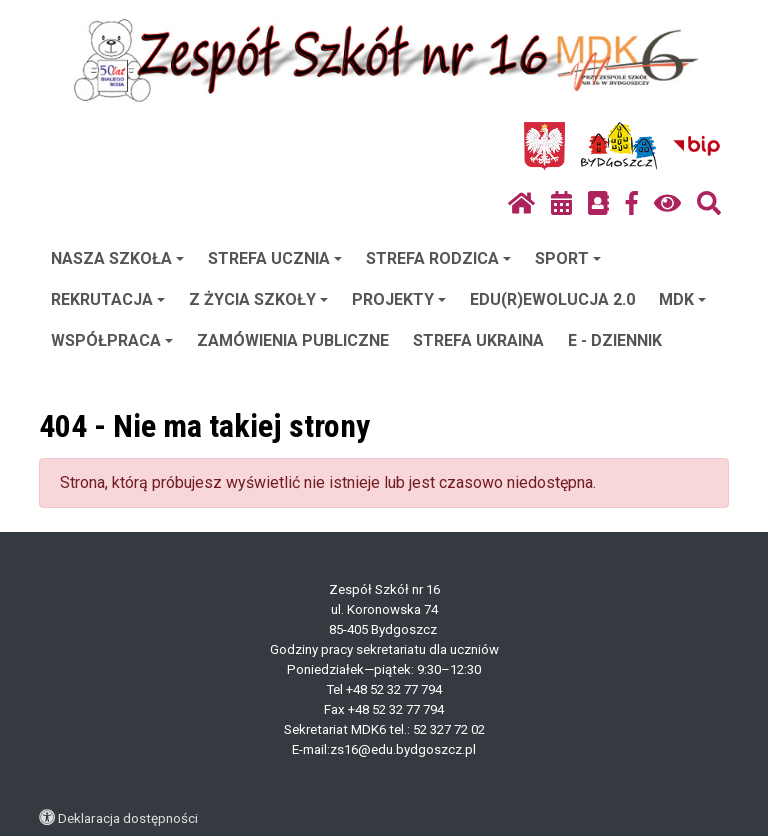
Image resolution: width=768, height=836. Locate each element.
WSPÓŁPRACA (112, 340)
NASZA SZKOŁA (117, 258)
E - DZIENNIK (615, 340)
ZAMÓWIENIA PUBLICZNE (293, 340)
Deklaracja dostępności (128, 818)
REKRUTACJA (108, 299)
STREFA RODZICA (438, 258)
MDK (682, 299)
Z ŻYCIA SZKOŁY (258, 299)
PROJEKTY (399, 299)
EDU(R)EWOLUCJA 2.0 (552, 299)
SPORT (568, 258)
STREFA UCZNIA (275, 258)
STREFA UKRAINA (478, 340)
